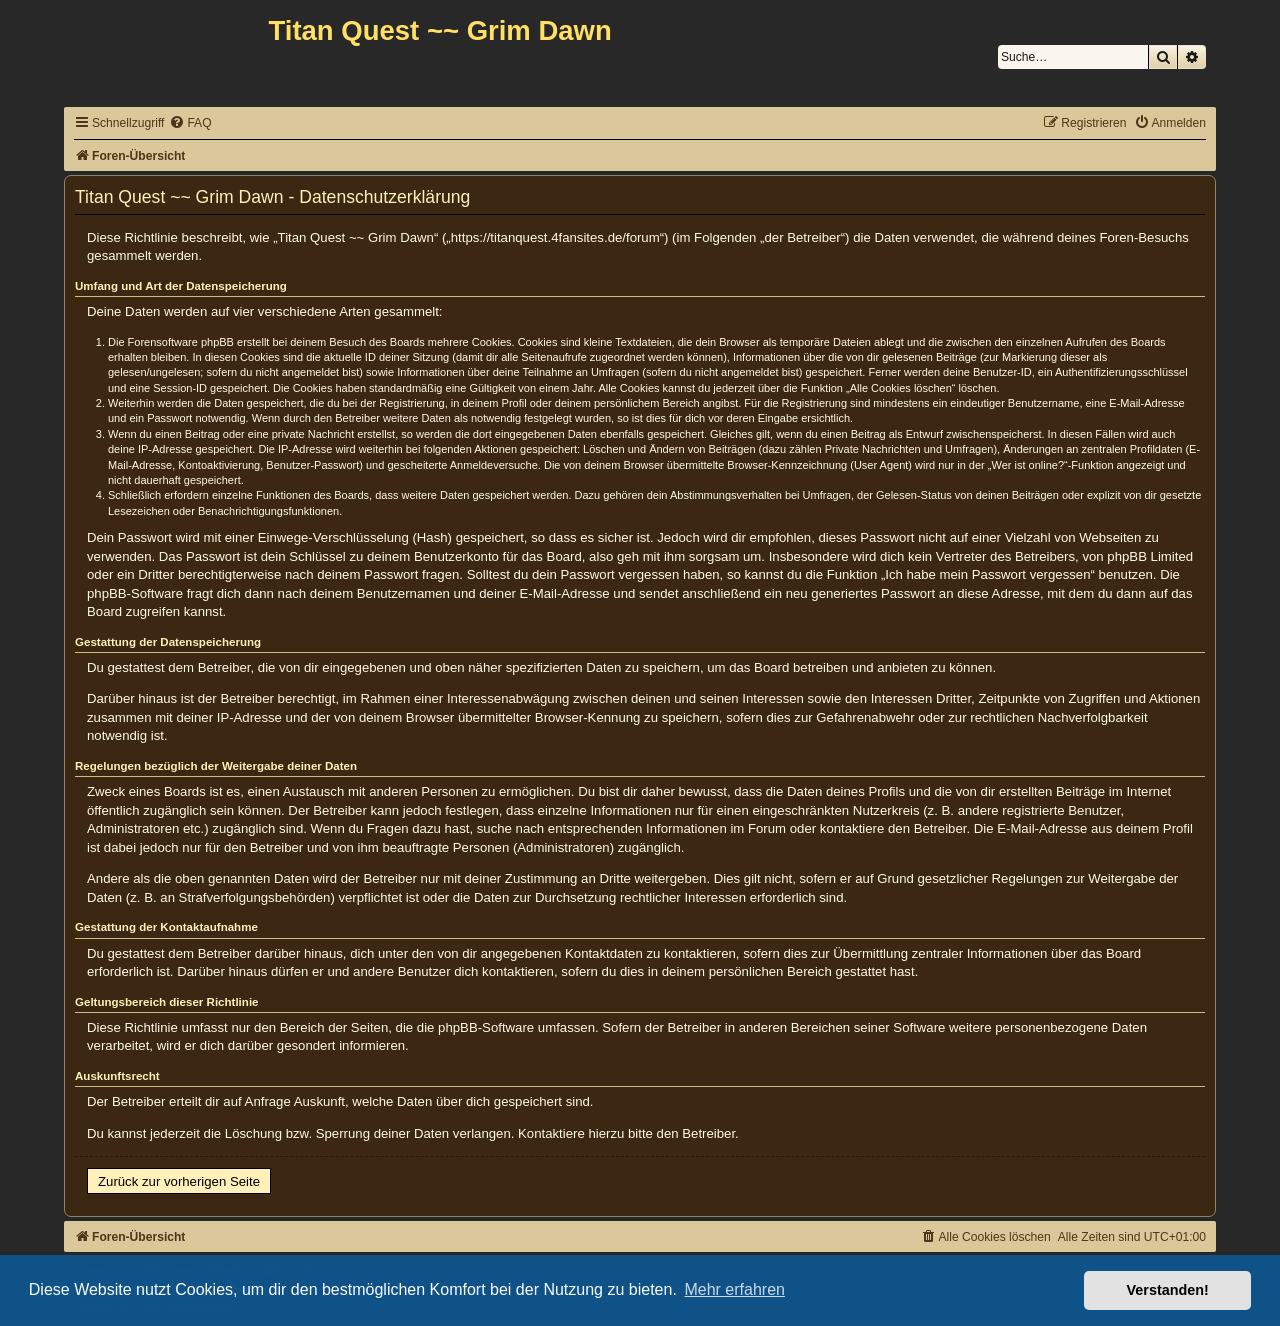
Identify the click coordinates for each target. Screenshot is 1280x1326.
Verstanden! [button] (1168, 1290)
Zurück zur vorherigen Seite (179, 1181)
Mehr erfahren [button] (734, 1289)
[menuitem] (190, 123)
